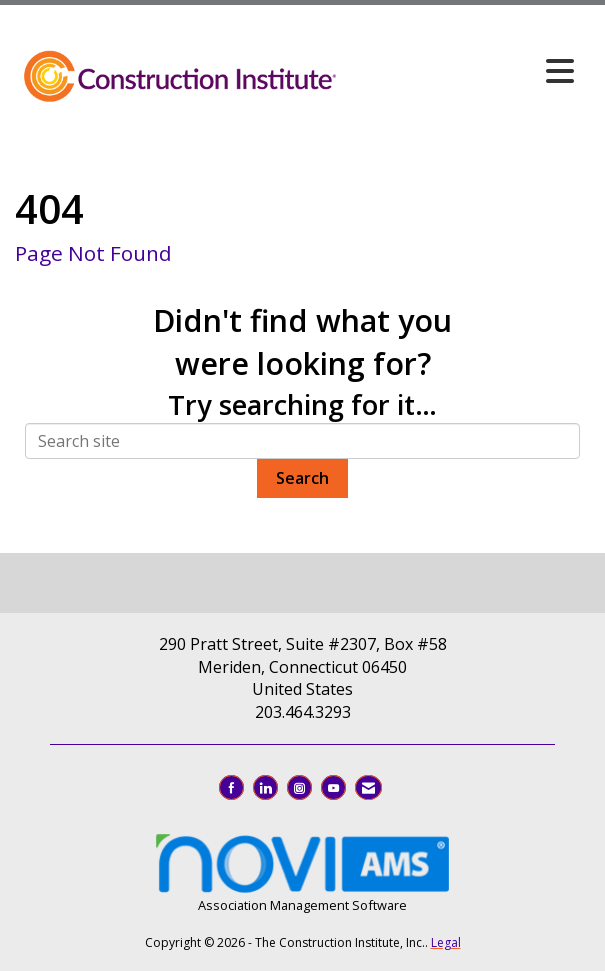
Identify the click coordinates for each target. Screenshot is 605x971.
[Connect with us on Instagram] (299, 787)
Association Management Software (302, 871)
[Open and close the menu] (461, 71)
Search (302, 478)
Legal (446, 942)
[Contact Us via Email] (368, 787)
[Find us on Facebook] (231, 787)
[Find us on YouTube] (333, 787)
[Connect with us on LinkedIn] (265, 787)
